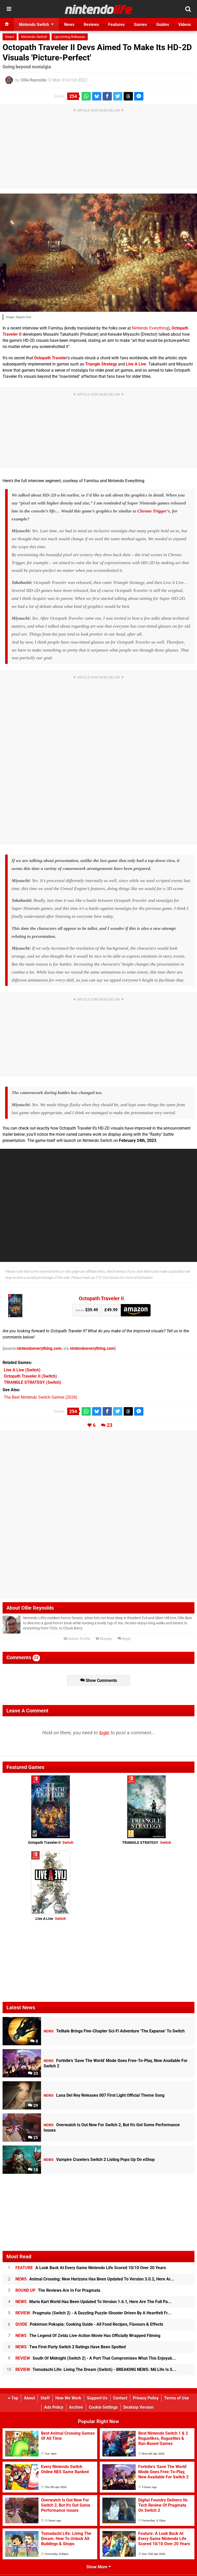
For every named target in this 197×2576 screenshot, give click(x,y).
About (29, 2398)
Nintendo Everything (150, 328)
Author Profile (77, 1639)
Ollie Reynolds (33, 80)
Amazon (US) (136, 1310)
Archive (76, 2407)
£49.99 (110, 1309)
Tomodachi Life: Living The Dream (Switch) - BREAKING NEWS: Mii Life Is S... (95, 2369)
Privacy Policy (146, 2398)
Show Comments (98, 1680)
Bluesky (103, 1639)
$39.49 (87, 1309)
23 (109, 1425)
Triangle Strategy (101, 364)
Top (13, 2398)
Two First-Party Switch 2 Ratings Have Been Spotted (70, 2346)
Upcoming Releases (69, 37)
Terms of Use (176, 2398)
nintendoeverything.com (39, 1348)
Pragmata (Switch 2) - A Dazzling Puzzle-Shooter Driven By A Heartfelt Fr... (93, 2313)
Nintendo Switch (34, 37)
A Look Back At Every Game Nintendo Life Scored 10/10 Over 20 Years (90, 2267)
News (9, 37)
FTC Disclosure (107, 1278)
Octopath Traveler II (101, 1298)
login (104, 1733)
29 (33, 2105)
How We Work (68, 2398)
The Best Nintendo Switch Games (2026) (40, 1397)
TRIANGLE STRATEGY (146, 1842)
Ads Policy (53, 2407)
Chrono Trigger (152, 511)
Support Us (97, 2398)
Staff (45, 2398)
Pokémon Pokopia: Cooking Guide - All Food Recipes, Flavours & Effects (89, 2324)
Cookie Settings (103, 2407)
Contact (120, 2398)
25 (33, 2137)
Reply (124, 1639)
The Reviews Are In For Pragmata (57, 2290)
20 (33, 2073)
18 (33, 2169)
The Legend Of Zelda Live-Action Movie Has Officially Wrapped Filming (87, 2335)
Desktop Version (138, 2407)
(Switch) (22, 1370)
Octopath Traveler (50, 357)
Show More (98, 2566)
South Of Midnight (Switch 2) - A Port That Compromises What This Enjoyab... (95, 2358)
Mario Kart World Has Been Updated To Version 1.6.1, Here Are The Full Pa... (93, 2301)
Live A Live (136, 364)
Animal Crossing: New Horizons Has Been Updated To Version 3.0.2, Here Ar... (94, 2279)
